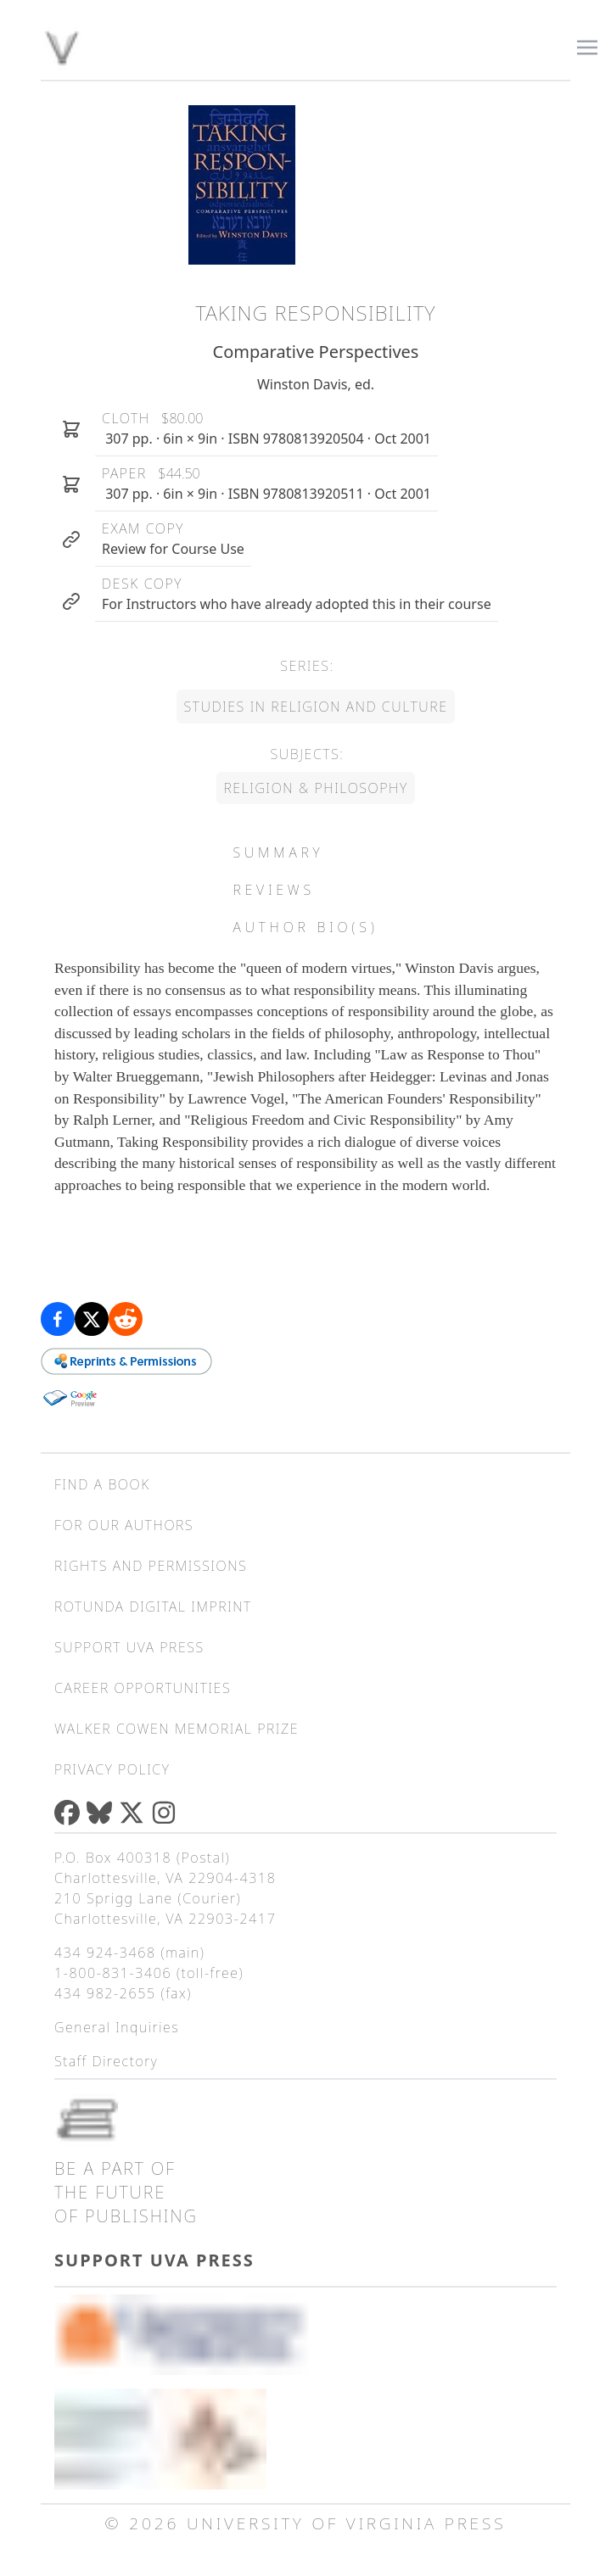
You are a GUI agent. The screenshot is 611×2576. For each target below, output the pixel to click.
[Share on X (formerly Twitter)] (92, 1319)
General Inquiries (116, 2027)
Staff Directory (106, 2061)
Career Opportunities (142, 1688)
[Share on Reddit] (126, 1319)
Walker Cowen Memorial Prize (176, 1728)
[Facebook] (70, 1812)
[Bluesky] (103, 1812)
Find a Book (102, 1484)
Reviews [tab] (274, 889)
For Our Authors (123, 1525)
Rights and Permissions (150, 1565)
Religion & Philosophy (315, 788)
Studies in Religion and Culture (315, 706)
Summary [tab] (278, 852)
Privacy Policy (112, 1769)
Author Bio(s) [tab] (305, 927)
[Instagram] (167, 1812)
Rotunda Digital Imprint (153, 1606)
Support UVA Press (129, 1647)
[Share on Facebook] (58, 1319)
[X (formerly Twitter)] (135, 1812)
